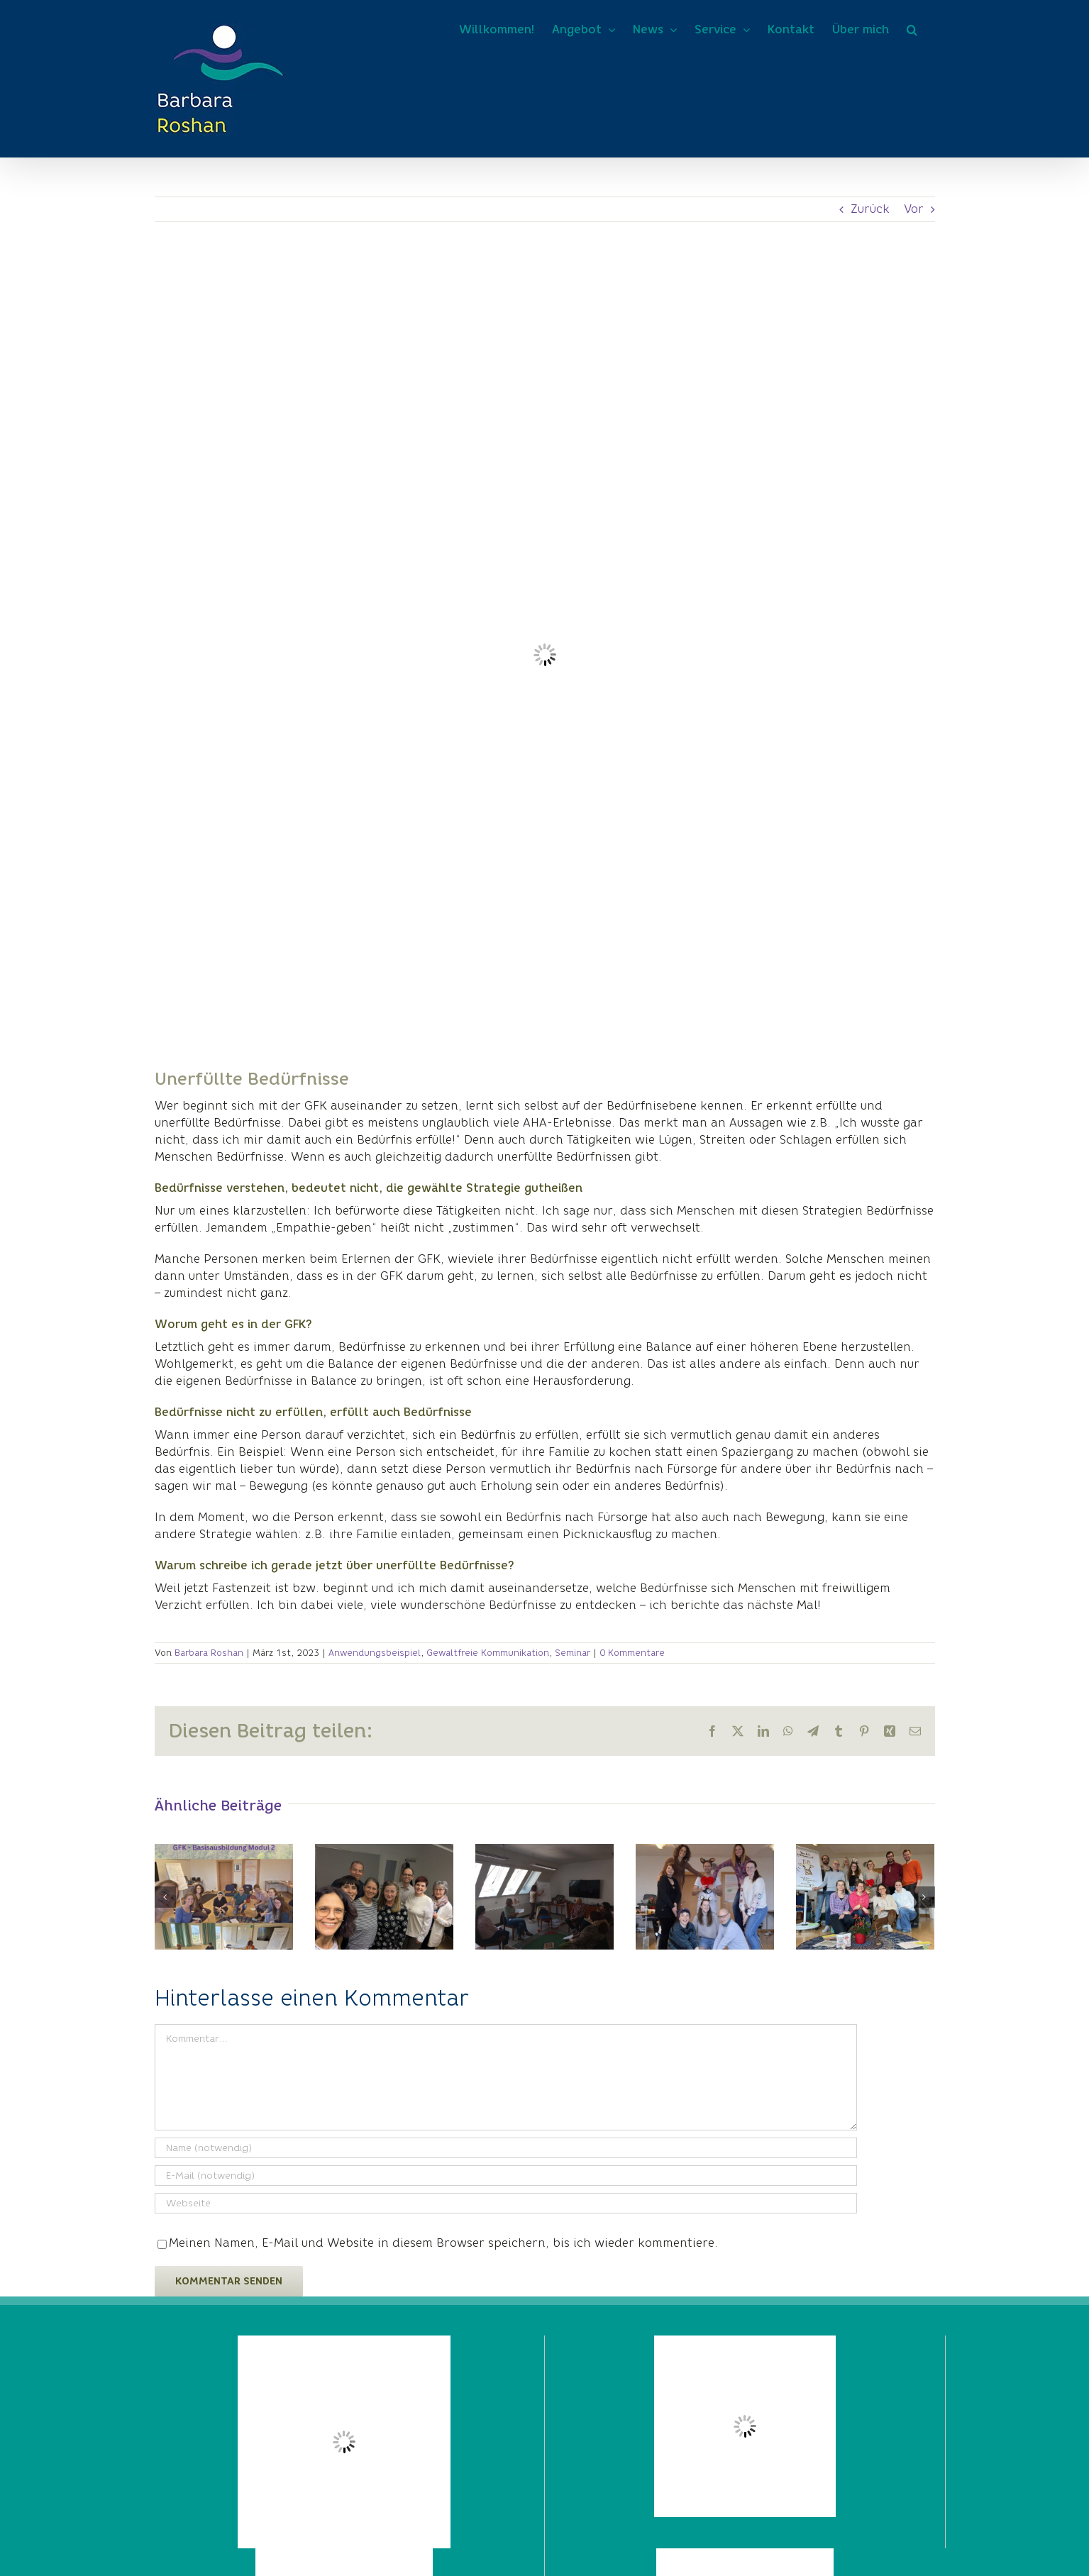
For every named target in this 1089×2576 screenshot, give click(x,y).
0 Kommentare (632, 1652)
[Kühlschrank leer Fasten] (545, 655)
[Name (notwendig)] (506, 2148)
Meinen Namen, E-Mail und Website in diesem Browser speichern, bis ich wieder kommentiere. (443, 2243)
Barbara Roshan (209, 1652)
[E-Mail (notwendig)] (506, 2175)
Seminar (572, 1652)
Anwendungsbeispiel (374, 1652)
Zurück (870, 209)
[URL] (506, 2203)
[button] (912, 30)
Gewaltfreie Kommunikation (487, 1652)
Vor (914, 209)
